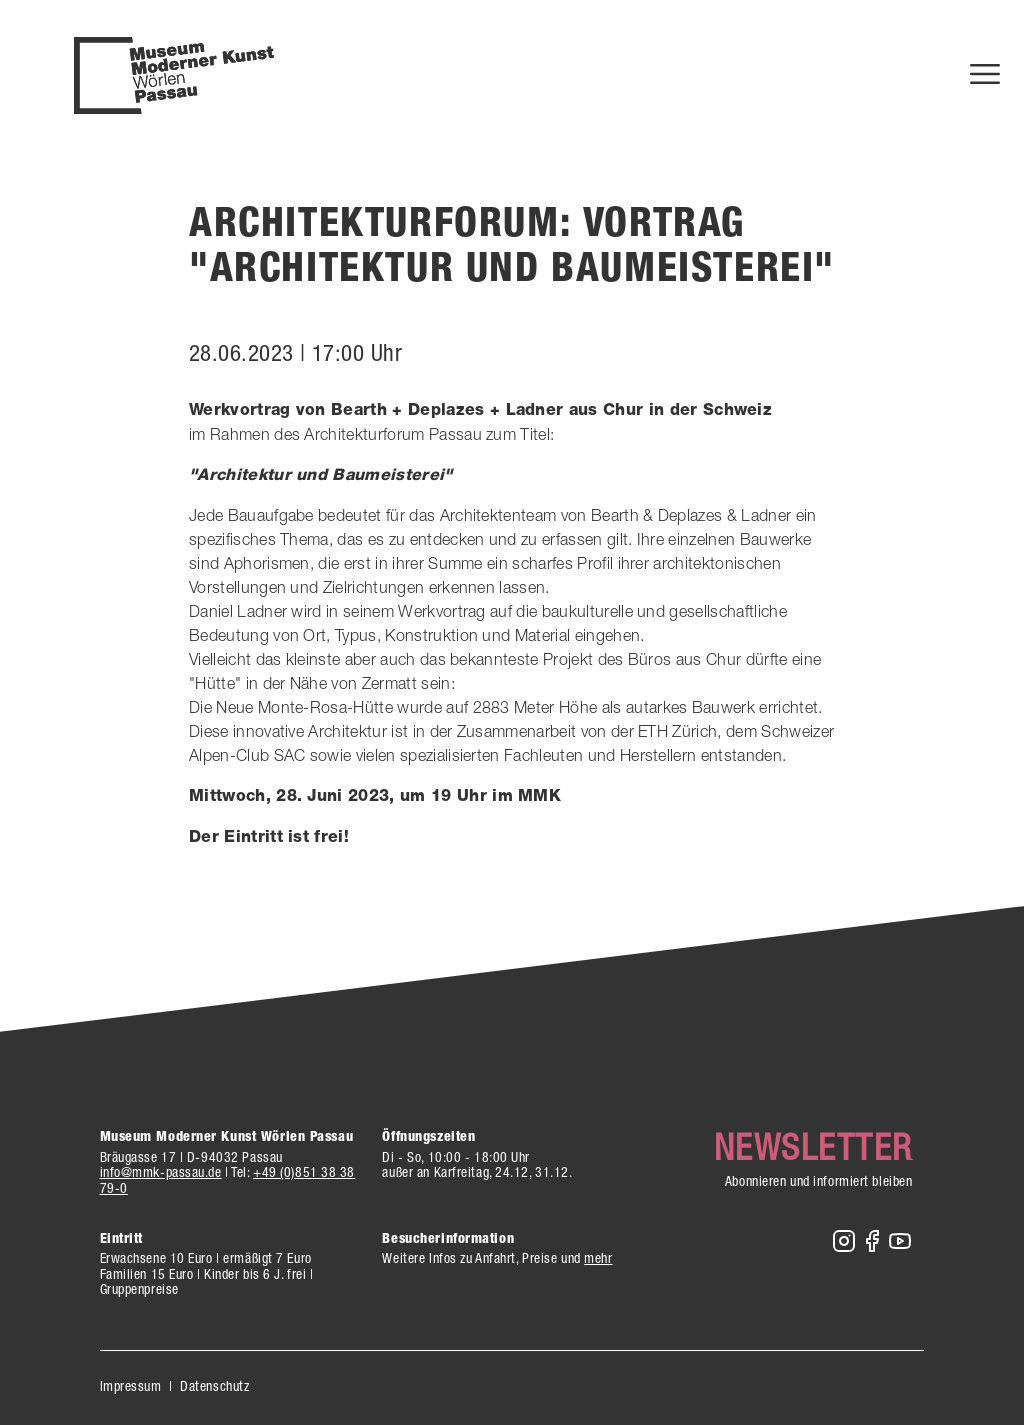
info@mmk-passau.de (161, 1172)
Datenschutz (214, 1386)
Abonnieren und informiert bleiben (818, 1181)
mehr (598, 1258)
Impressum (131, 1386)
